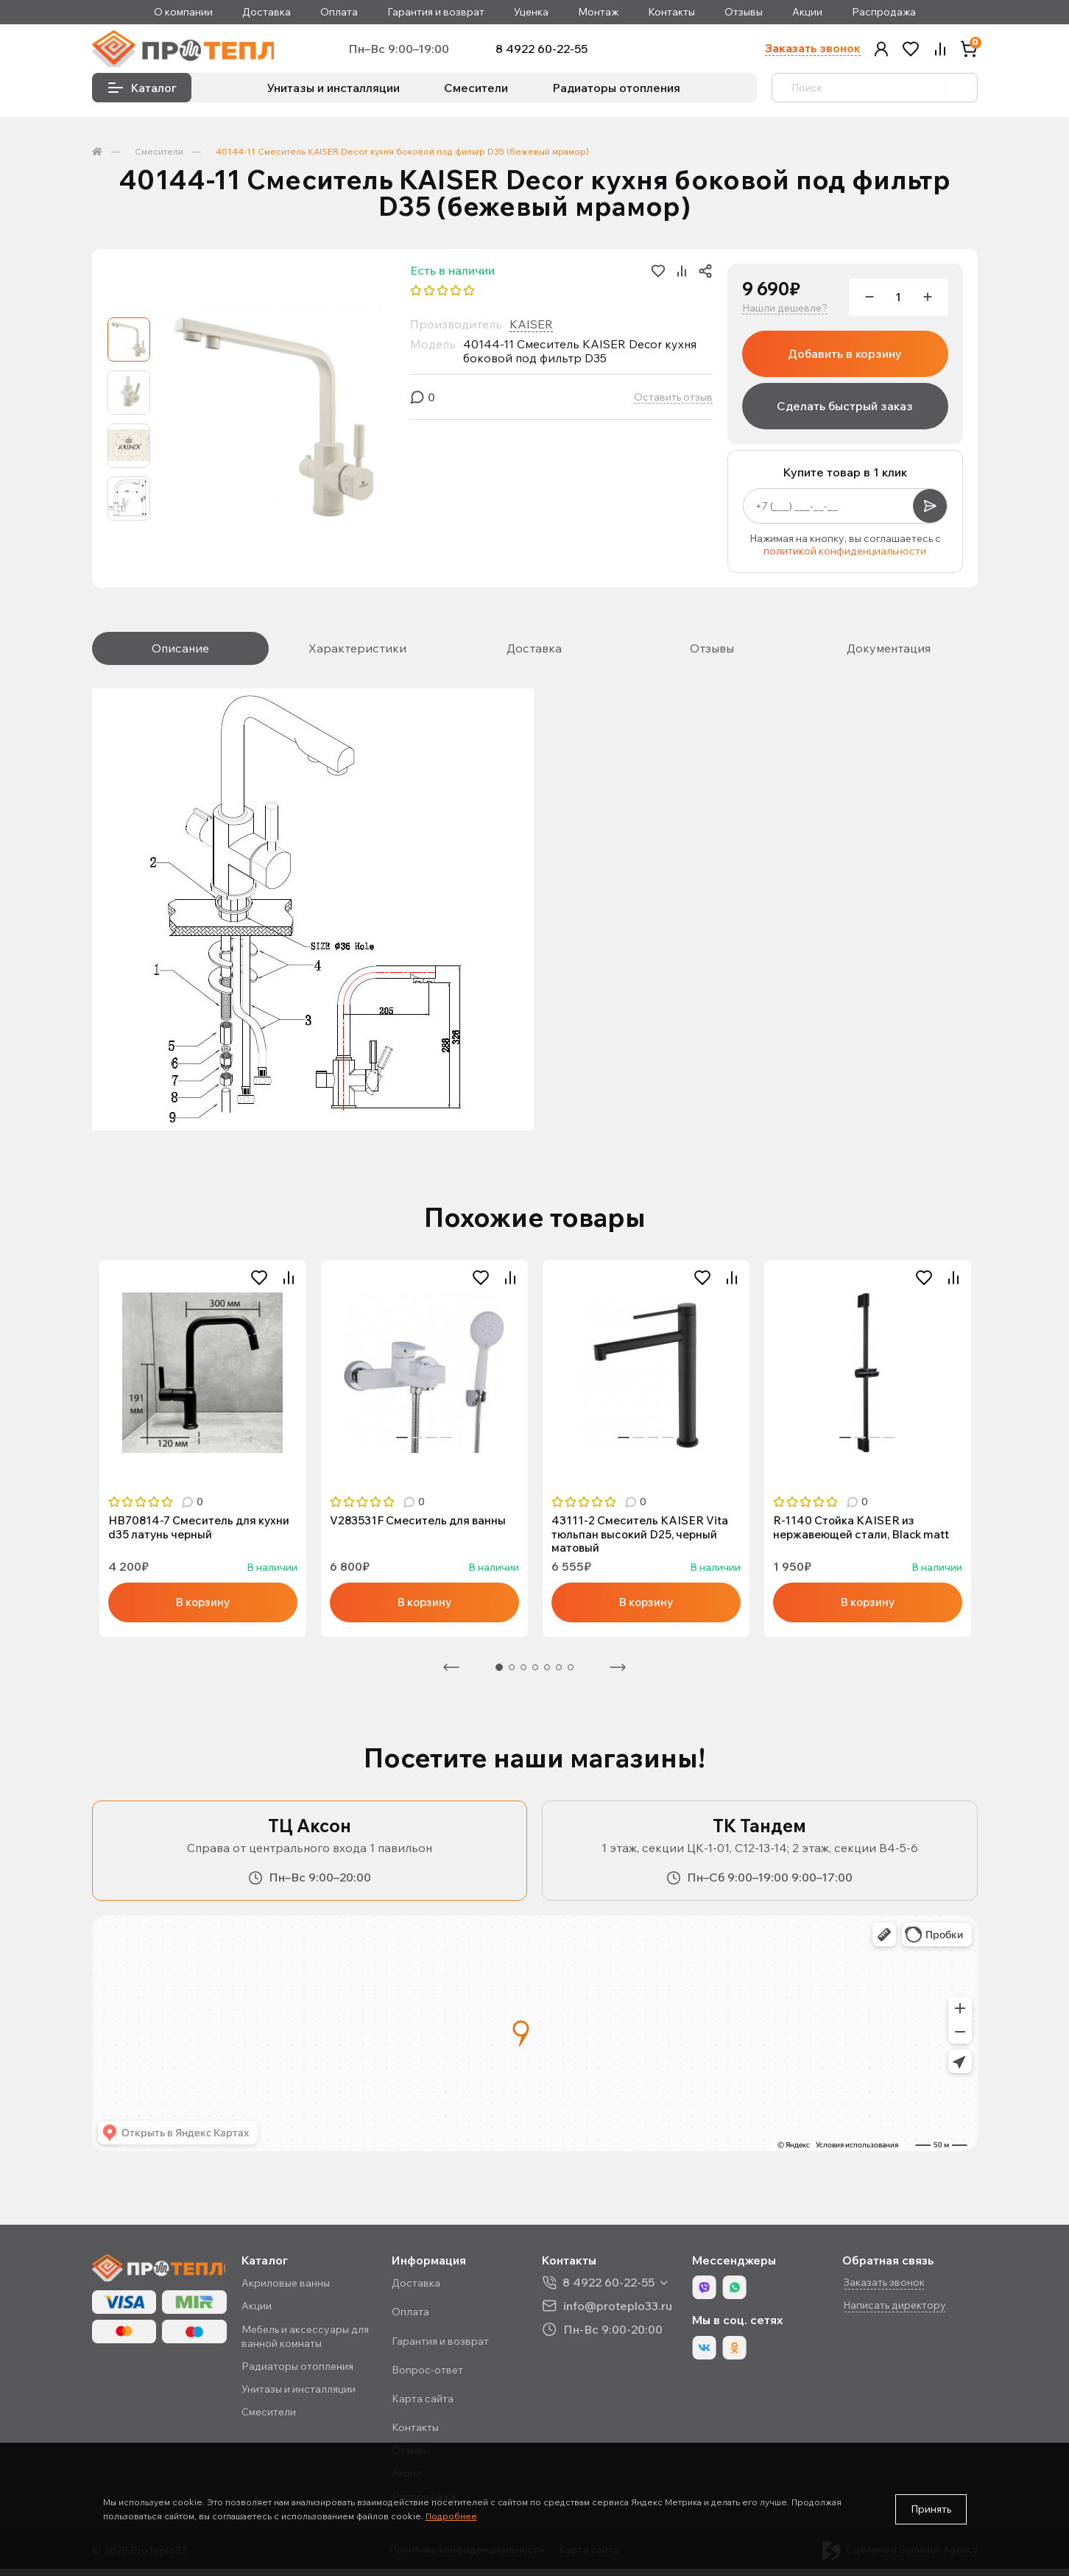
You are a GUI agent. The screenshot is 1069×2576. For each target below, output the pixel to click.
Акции (807, 12)
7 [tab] (571, 1675)
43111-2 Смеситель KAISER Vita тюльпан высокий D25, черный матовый (643, 1540)
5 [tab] (547, 1675)
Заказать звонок (812, 50)
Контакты (671, 12)
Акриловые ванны (295, 2290)
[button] (880, 51)
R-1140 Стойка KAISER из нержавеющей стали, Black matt (865, 1533)
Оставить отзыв (673, 401)
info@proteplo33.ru (622, 2313)
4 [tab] (224, 1470)
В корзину (202, 1609)
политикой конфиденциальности (844, 556)
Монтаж (598, 12)
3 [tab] (210, 1470)
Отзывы (743, 12)
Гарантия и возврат (435, 12)
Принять (931, 2509)
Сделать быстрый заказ (845, 410)
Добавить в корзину (845, 358)
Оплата (339, 12)
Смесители (476, 92)
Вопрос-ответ (434, 2377)
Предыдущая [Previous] (451, 1674)
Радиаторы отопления (616, 92)
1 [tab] (180, 1470)
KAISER (531, 328)
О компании (183, 12)
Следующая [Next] (617, 1674)
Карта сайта (430, 2406)
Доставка (266, 12)
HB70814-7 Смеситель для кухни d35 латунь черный (202, 1533)
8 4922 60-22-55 (557, 51)
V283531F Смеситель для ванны (421, 1526)
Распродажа (884, 12)
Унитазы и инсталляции (333, 92)
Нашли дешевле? (785, 312)
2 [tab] (195, 1470)
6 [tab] (559, 1675)
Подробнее (451, 2516)
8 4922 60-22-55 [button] (614, 2290)
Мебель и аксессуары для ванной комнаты (314, 2343)
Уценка (531, 12)
